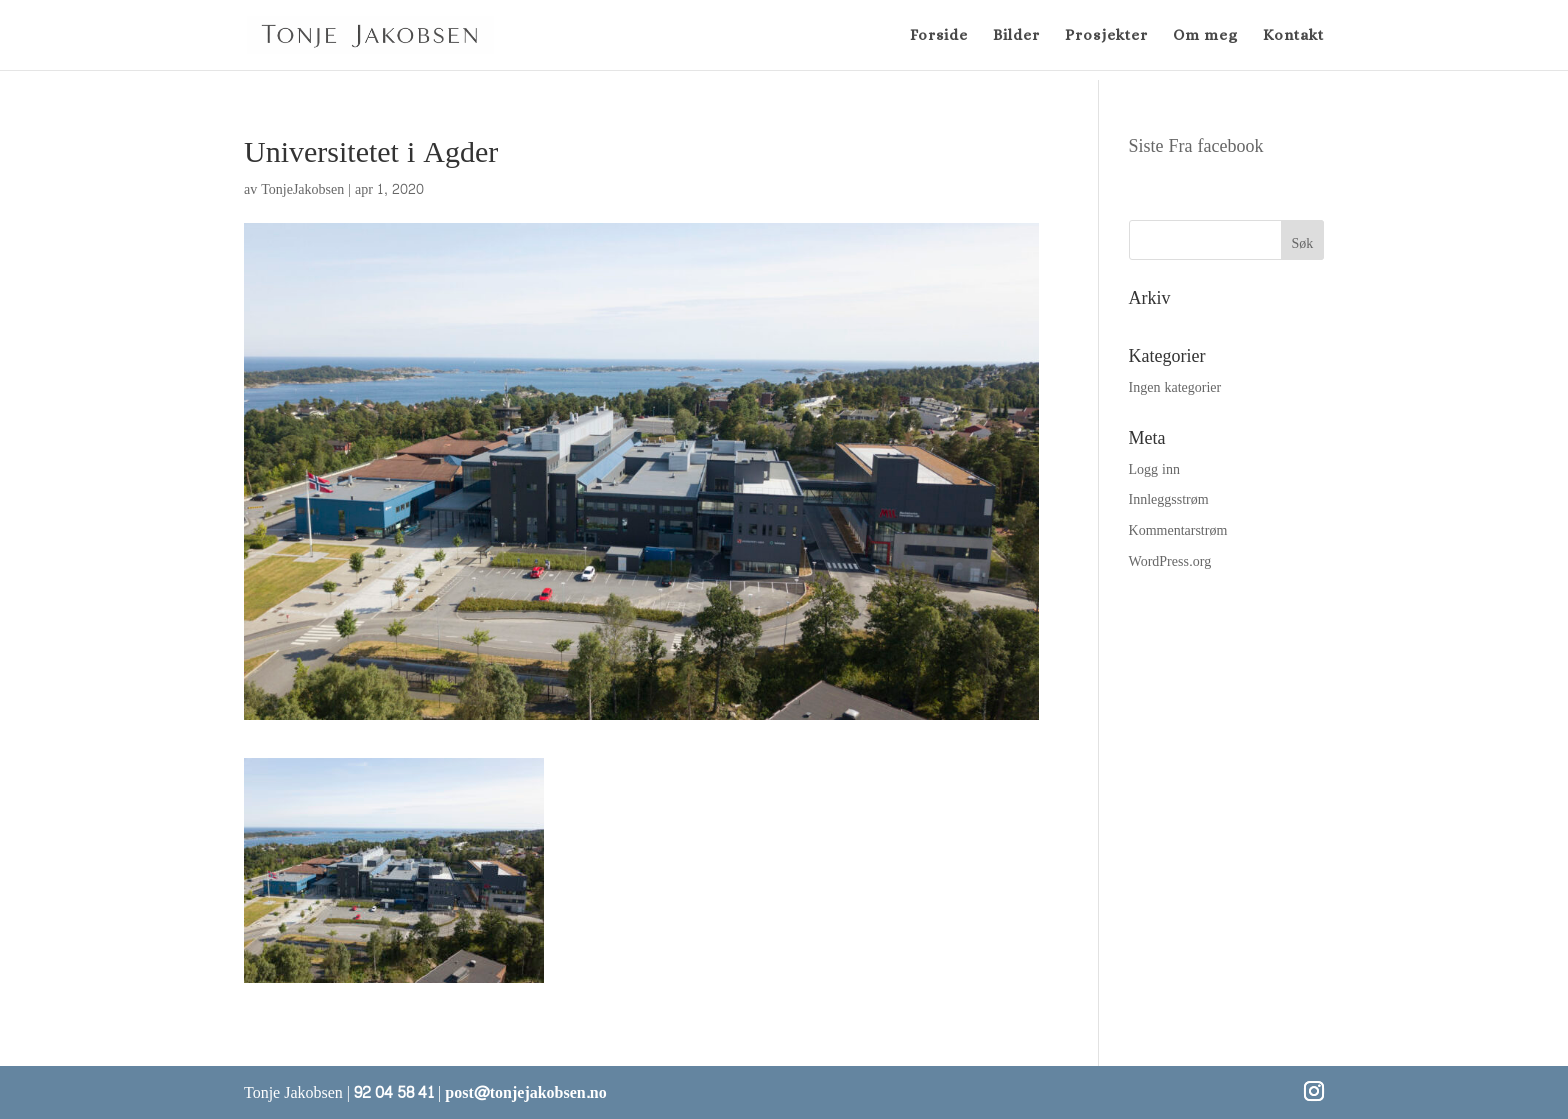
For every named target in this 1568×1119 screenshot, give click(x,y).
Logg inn (1154, 469)
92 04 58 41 (394, 1092)
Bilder (1016, 36)
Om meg (1205, 36)
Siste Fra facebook (1196, 146)
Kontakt (1293, 36)
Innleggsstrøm (1169, 499)
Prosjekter (1106, 36)
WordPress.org (1170, 561)
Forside (939, 36)
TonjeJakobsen (302, 189)
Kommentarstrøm (1178, 530)
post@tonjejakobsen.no (525, 1092)
